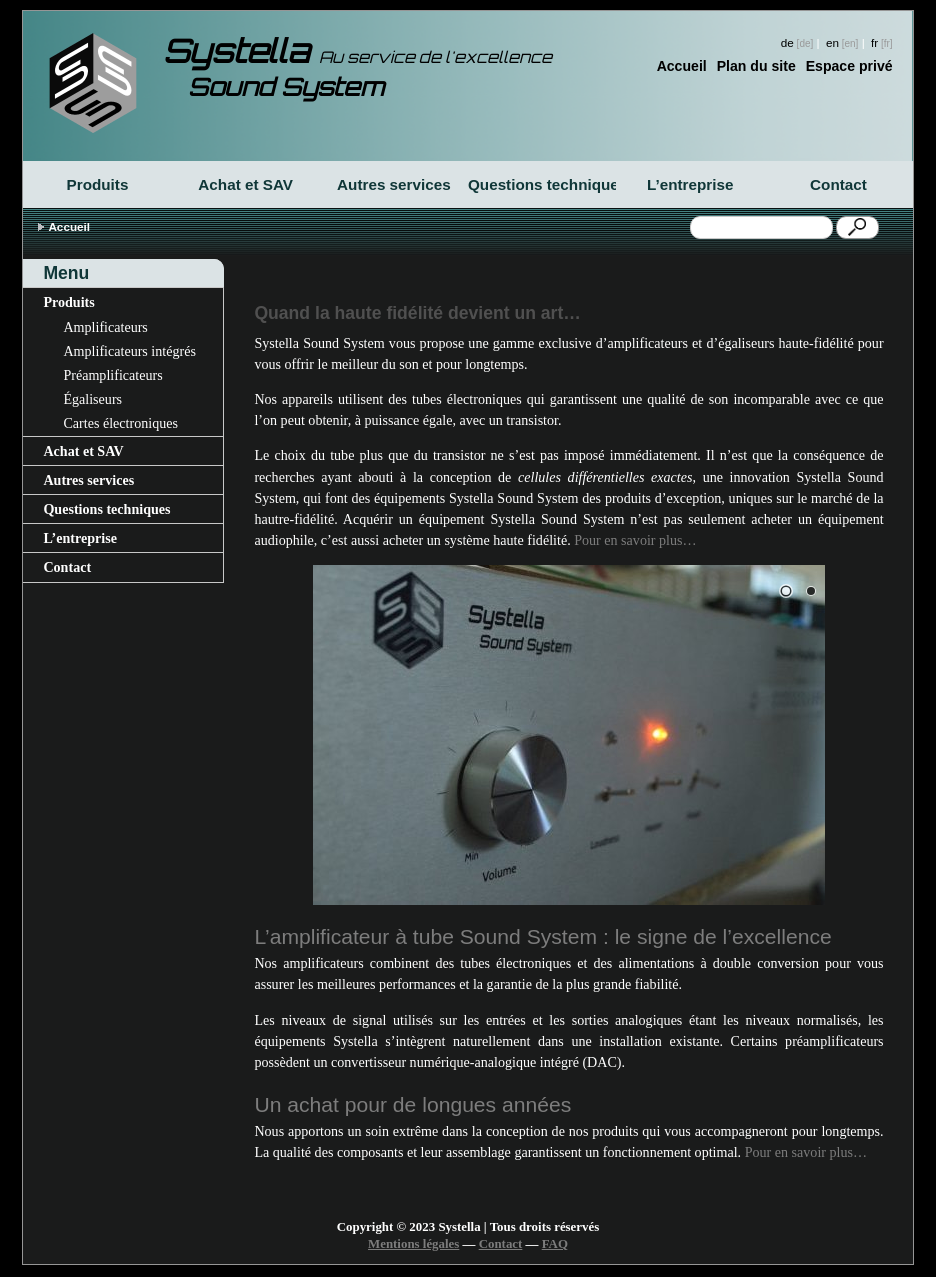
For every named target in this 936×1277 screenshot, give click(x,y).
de (787, 42)
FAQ (555, 1244)
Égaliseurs (92, 399)
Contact (838, 184)
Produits (98, 184)
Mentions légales (413, 1244)
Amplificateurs (105, 327)
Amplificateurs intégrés (129, 351)
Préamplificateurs (112, 375)
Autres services (394, 184)
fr (874, 42)
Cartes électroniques (120, 423)
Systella (357, 51)
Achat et (245, 184)
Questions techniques (542, 184)
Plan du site (756, 66)
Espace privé (849, 66)
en (832, 42)
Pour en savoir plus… (635, 540)
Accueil (682, 66)
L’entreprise (690, 184)
